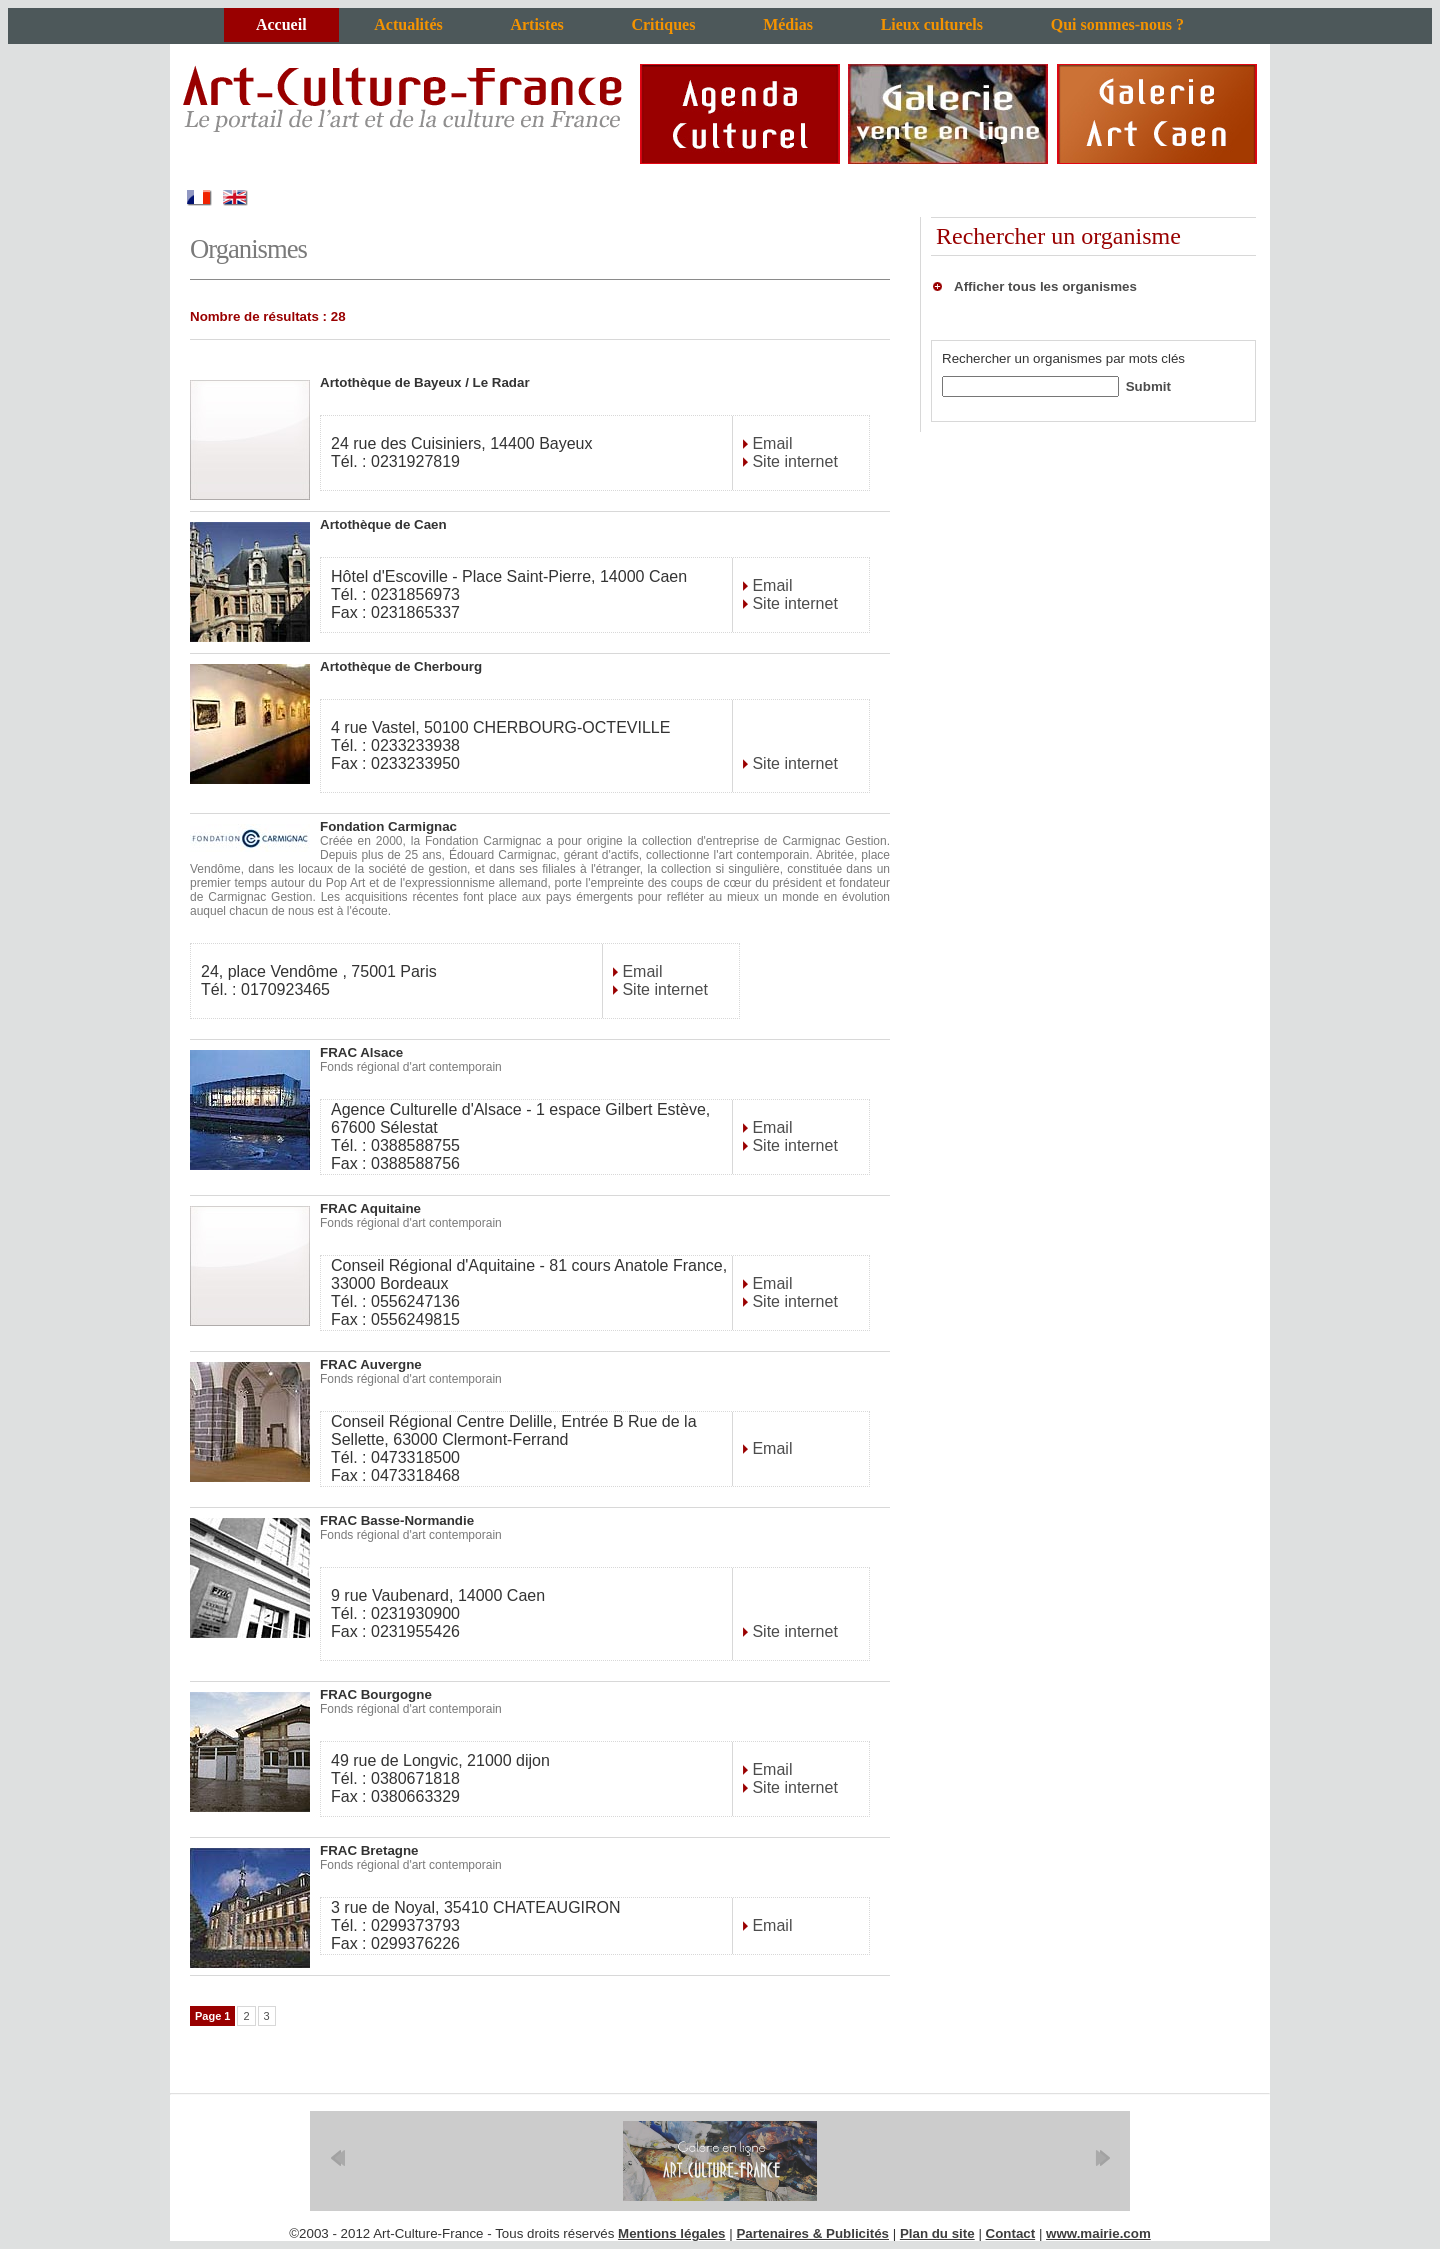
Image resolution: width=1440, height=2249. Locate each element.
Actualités (408, 24)
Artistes (536, 24)
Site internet (793, 461)
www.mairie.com (1098, 2233)
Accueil (281, 24)
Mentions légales (671, 2233)
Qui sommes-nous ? (1117, 24)
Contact (1011, 2233)
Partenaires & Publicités (812, 2233)
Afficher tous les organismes (1045, 286)
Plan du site (937, 2233)
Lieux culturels (932, 24)
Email (770, 443)
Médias (788, 24)
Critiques (663, 24)
